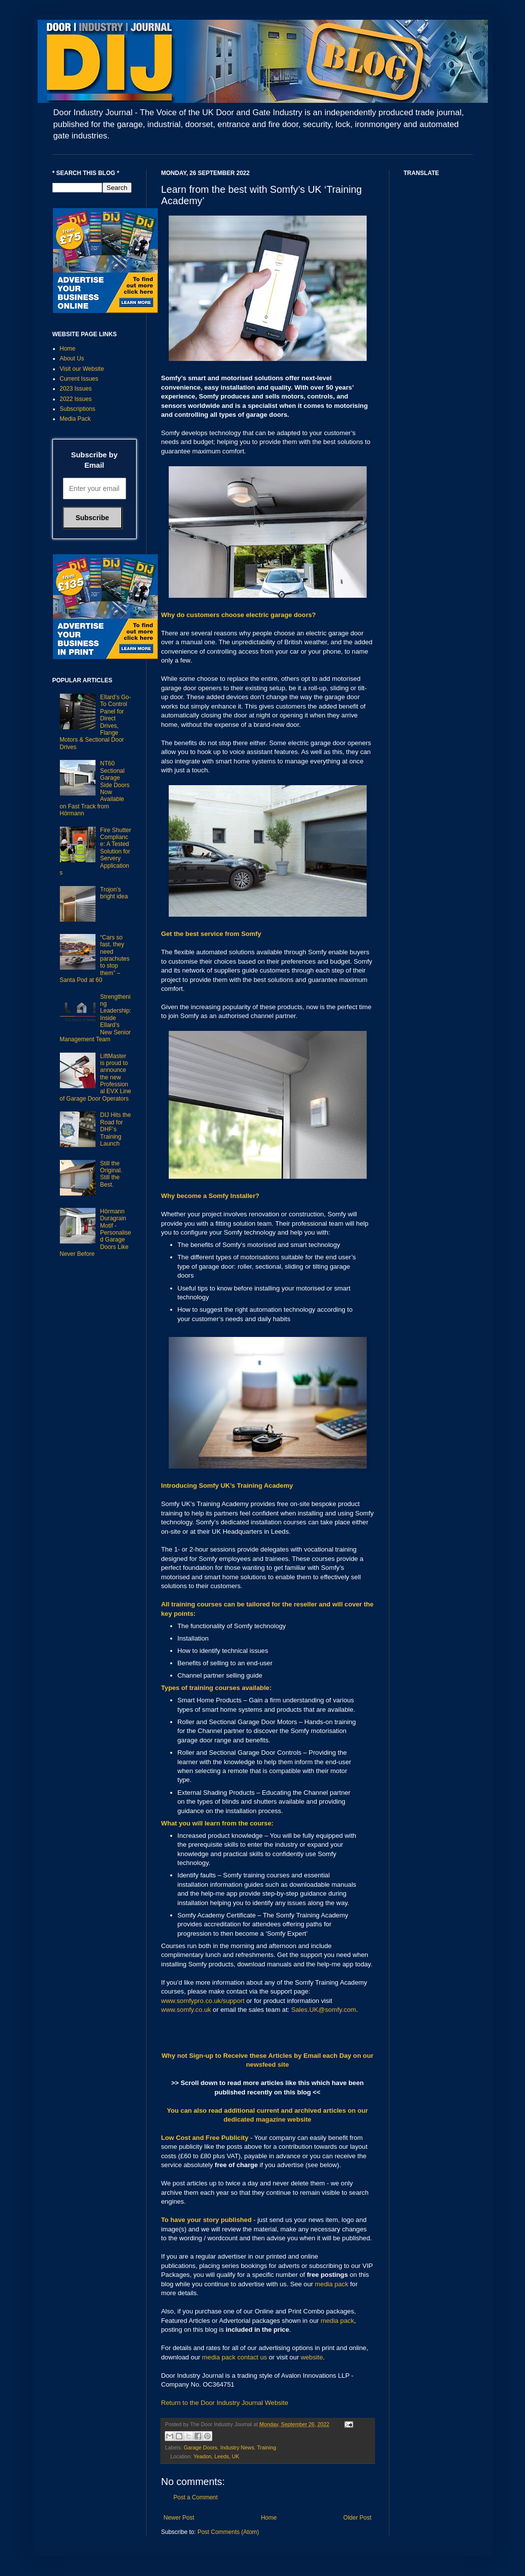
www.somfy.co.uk (186, 2009)
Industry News (237, 2447)
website (312, 2357)
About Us (72, 358)
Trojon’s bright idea (114, 893)
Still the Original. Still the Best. (111, 1174)
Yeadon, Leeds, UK (216, 2456)
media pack (331, 2284)
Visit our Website (82, 368)
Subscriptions (77, 408)
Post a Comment (196, 2497)
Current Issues (79, 378)
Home (269, 2517)
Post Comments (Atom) (228, 2532)
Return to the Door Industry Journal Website (224, 2402)
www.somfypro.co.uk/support (203, 2000)
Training (266, 2447)
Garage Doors (200, 2447)
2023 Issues (76, 388)
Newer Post (179, 2517)
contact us (252, 2357)
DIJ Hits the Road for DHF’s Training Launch (115, 1129)
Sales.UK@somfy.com (323, 2009)
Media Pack (75, 418)
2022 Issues (76, 399)
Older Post (357, 2517)
